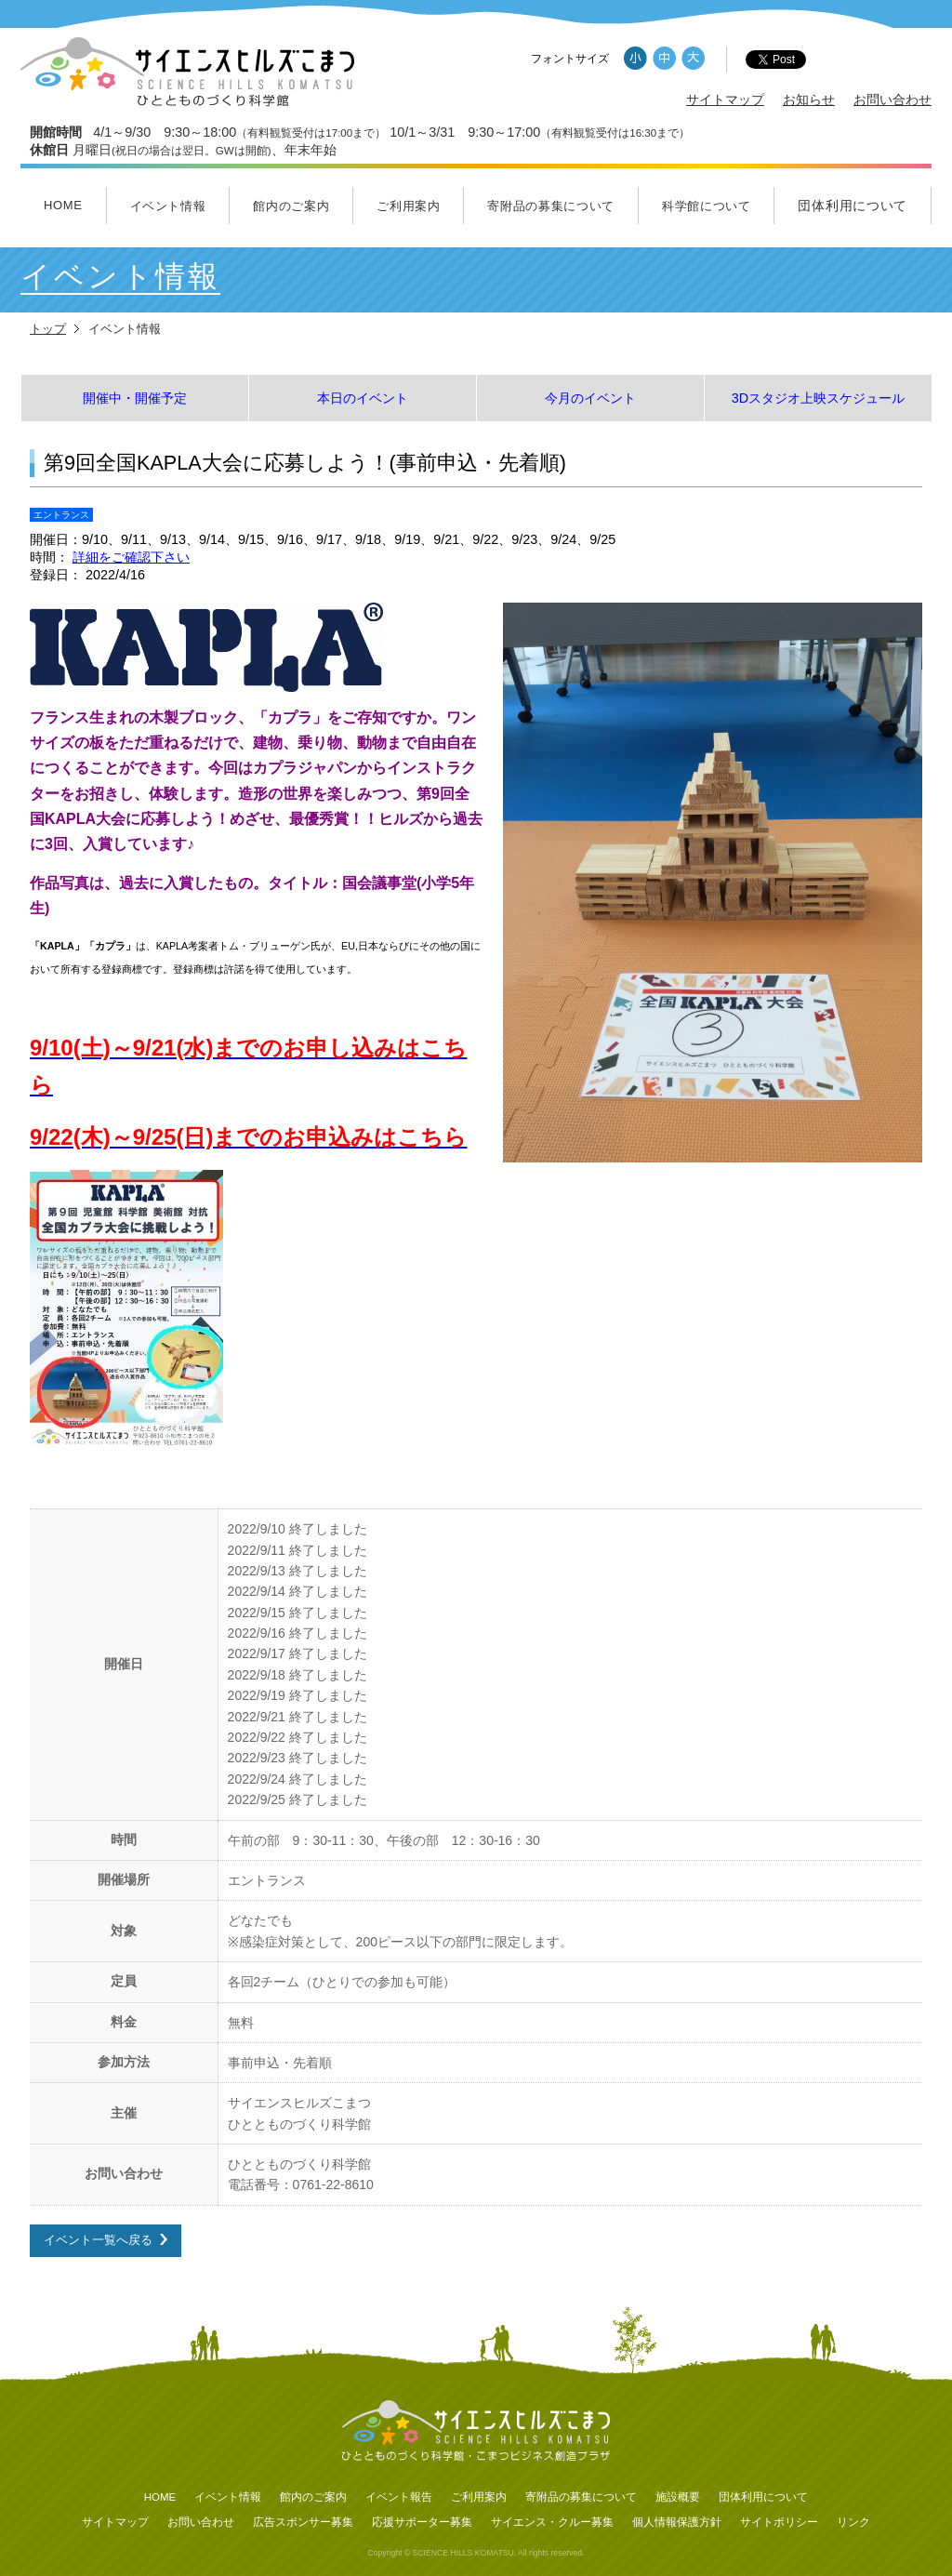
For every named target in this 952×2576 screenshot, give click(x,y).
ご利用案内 (408, 206)
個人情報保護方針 (676, 2522)
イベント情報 (168, 206)
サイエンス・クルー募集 (552, 2522)
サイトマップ (725, 99)
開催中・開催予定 (135, 398)
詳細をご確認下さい (131, 557)
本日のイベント (362, 398)
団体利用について (852, 205)
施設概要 (677, 2497)
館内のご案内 (291, 206)
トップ (48, 329)
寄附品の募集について (551, 206)
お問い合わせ (892, 99)
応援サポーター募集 (422, 2522)
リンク (853, 2522)
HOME (63, 205)
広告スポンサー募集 (303, 2522)
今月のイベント (590, 398)
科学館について (706, 206)
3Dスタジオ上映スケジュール (818, 398)
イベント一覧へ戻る (98, 2240)
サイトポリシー (779, 2522)
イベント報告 (398, 2497)
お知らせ (809, 99)
